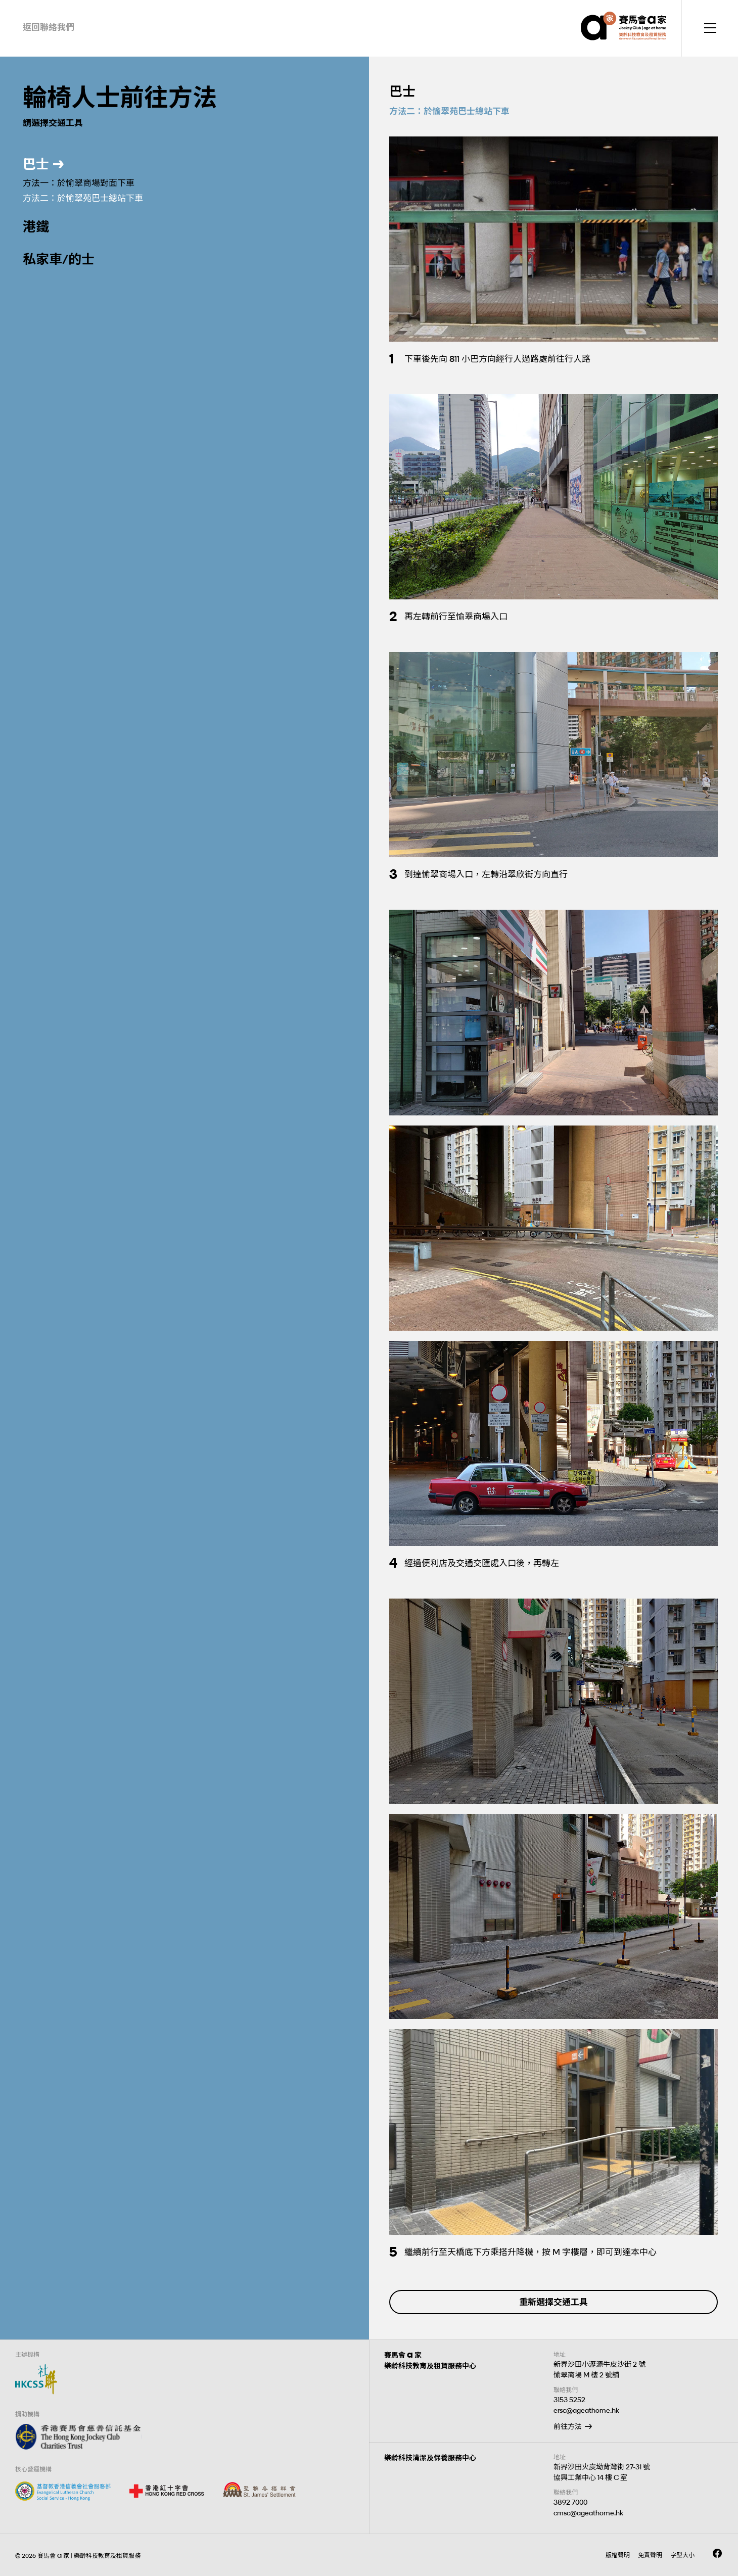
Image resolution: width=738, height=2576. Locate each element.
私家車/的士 (59, 259)
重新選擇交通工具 (553, 2302)
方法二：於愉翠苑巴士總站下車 (83, 198)
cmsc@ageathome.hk (588, 2513)
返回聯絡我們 (48, 27)
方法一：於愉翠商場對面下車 (78, 183)
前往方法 (568, 2426)
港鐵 (36, 227)
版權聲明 (618, 2555)
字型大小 (682, 2555)
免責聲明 (650, 2555)
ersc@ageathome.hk (586, 2410)
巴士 (36, 164)
